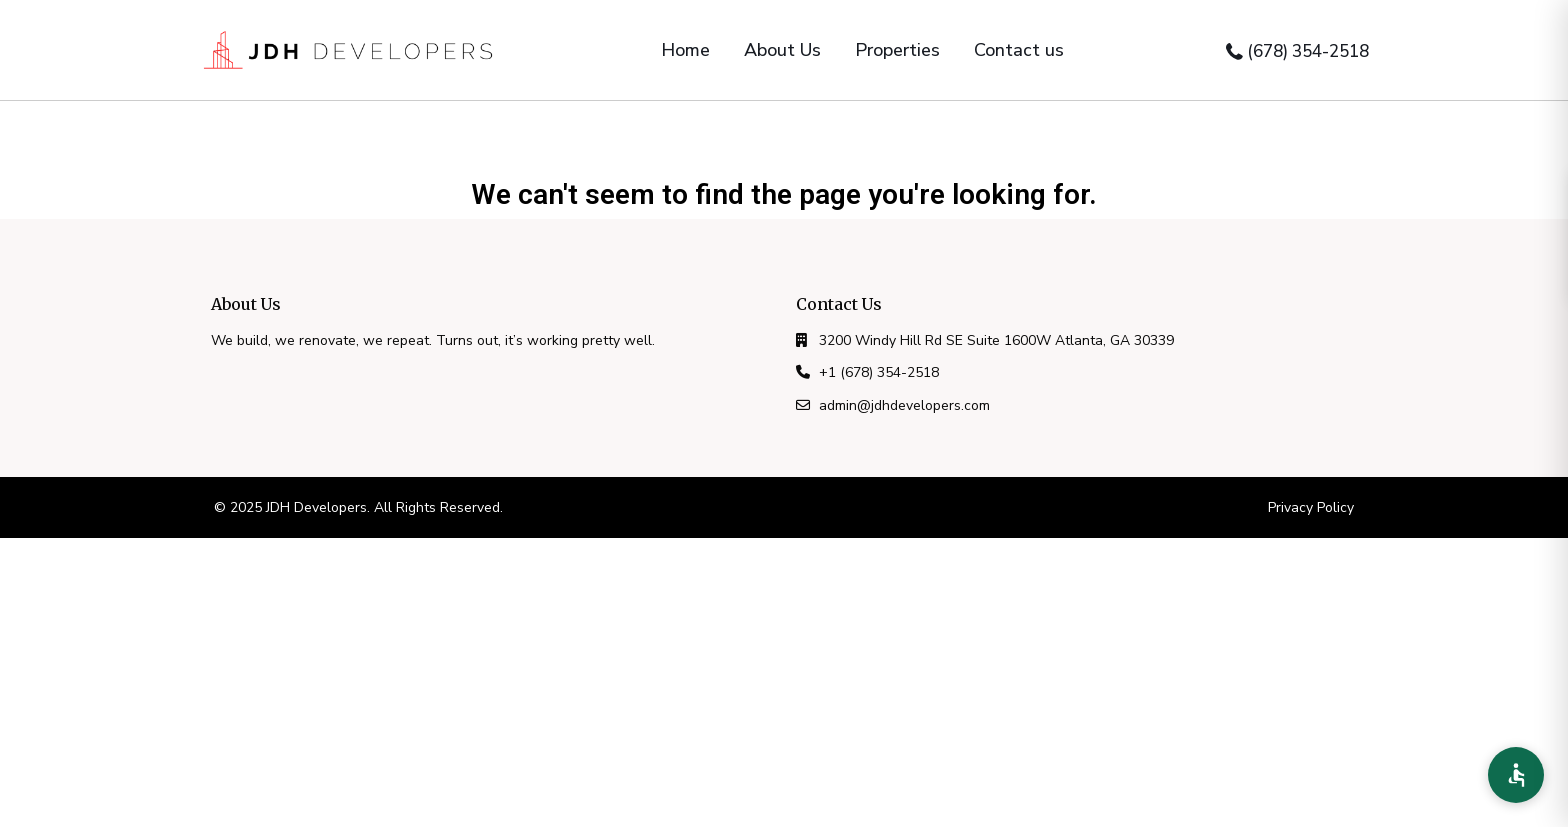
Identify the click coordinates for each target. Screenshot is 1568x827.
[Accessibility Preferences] (1516, 775)
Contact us (1019, 50)
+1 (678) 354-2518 (879, 372)
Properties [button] (897, 50)
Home (685, 50)
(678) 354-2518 (1308, 51)
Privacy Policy (1311, 507)
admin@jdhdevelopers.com (904, 405)
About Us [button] (782, 50)
